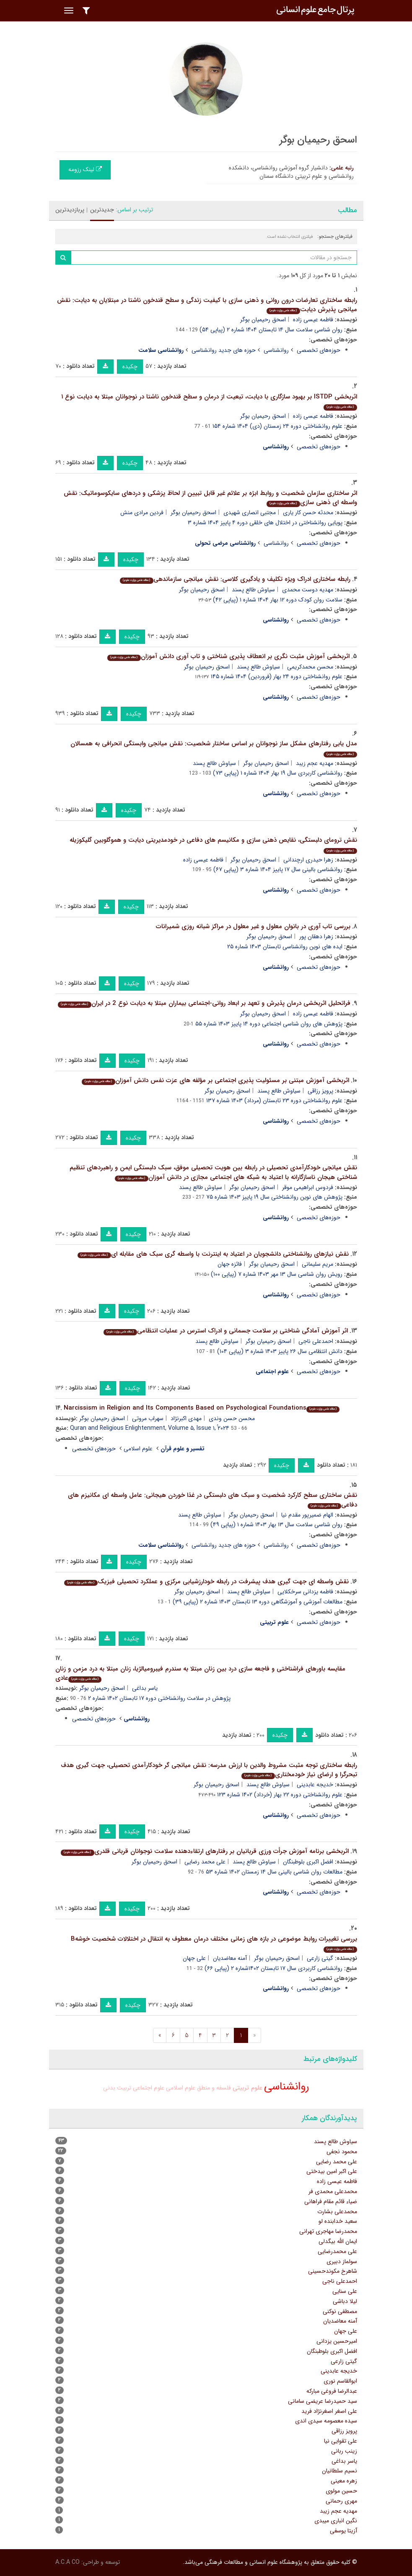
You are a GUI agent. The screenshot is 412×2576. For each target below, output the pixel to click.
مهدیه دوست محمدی (307, 589)
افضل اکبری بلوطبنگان (308, 1861)
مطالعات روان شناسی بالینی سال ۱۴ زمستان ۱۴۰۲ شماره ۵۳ (274, 1871)
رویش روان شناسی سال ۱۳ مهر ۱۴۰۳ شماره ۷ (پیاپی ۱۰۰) (276, 1274)
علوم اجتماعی (148, 2087)
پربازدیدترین (69, 209)
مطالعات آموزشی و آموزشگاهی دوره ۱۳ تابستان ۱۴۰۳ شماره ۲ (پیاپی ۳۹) (257, 1601)
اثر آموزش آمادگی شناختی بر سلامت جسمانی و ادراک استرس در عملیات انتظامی (225, 1331)
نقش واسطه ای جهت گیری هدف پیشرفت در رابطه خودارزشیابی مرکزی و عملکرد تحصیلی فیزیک (206, 1582)
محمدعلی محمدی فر (332, 2191)
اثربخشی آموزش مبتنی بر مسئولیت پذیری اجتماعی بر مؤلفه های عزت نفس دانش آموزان (215, 1080)
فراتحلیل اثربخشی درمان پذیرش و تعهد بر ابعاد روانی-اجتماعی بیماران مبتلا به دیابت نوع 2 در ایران (204, 1003)
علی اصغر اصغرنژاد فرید (329, 2411)
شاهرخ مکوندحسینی (332, 2271)
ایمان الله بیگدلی (338, 2241)
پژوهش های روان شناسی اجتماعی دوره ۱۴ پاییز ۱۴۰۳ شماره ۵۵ (268, 1023)
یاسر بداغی (145, 1688)
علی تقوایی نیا (340, 2441)
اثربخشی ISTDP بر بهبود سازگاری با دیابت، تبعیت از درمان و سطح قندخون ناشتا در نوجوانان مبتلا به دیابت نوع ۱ (209, 401)
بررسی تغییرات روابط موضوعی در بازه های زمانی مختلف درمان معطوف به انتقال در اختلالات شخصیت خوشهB (214, 1943)
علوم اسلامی (138, 1448)
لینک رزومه (85, 169)
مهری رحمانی (341, 2501)
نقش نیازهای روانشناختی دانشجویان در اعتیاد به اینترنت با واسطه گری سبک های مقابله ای (213, 1254)
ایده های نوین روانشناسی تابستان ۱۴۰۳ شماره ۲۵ (284, 946)
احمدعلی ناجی (315, 1341)
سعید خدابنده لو (338, 2221)
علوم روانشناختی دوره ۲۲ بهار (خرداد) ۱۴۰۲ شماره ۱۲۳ (279, 1794)
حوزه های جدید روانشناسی (224, 350)
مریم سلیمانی (317, 1264)
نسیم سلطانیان (339, 2470)
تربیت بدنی (117, 2087)
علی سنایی (344, 2291)
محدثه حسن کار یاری (308, 512)
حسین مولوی (341, 2490)
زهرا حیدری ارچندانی (308, 859)
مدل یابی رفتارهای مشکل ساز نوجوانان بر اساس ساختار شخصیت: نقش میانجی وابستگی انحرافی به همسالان (213, 748)
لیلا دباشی (345, 2301)
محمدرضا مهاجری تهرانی (328, 2231)
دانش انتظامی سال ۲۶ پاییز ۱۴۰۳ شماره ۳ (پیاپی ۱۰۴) (279, 1351)
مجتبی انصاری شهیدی (249, 512)
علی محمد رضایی (204, 1861)
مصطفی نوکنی (340, 2311)
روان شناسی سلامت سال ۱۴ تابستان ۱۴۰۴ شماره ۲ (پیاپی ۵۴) (271, 329)
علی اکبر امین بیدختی (331, 2171)
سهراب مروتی (147, 1418)
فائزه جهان (230, 1264)
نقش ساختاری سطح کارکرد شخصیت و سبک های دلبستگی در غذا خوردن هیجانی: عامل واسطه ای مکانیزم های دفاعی (212, 1500)
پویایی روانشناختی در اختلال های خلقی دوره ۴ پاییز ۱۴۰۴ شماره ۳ (265, 522)
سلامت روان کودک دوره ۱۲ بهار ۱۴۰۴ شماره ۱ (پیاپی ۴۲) (277, 599)
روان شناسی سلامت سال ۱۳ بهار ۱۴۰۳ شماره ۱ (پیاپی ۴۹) (276, 1524)
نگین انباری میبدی (335, 2520)
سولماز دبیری (341, 2261)
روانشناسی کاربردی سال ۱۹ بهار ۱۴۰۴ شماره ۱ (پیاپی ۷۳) (277, 773)
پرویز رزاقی (320, 1090)
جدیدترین (102, 209)
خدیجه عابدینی (315, 1784)
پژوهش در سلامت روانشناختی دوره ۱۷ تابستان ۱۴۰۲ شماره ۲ (159, 1698)
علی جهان (194, 1958)
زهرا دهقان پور (316, 936)
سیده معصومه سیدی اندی (326, 2420)
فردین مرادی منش (141, 512)
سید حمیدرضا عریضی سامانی (322, 2401)
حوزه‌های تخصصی (318, 350)
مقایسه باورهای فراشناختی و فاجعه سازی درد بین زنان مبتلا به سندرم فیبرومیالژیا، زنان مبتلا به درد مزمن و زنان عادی (200, 1674)
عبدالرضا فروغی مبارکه (331, 2391)
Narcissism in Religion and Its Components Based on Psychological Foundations (201, 1408)
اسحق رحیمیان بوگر (263, 319)
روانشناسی (276, 350)
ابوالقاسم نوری (340, 2381)
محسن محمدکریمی (310, 666)
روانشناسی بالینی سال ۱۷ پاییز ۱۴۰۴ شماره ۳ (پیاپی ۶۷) (277, 869)
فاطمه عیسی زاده (313, 319)
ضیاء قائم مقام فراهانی (330, 2201)
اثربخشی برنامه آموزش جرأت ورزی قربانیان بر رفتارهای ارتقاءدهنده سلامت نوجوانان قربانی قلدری (204, 1851)
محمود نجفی (341, 2151)
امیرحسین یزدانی (336, 2341)
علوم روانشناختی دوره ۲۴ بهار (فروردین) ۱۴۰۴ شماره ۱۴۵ (276, 676)
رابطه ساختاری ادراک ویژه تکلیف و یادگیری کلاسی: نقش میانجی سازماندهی (235, 579)
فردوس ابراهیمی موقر (307, 1187)
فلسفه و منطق (214, 2087)
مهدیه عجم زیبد (314, 763)
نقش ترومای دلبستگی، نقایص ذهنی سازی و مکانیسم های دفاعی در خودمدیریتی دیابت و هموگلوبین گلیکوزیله (213, 844)
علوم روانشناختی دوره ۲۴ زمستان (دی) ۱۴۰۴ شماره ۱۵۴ (277, 426)
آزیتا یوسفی (343, 2530)
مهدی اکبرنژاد (186, 1418)
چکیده (129, 366)
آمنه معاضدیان (230, 1958)
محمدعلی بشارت (337, 2211)
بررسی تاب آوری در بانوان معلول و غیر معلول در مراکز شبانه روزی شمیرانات (253, 926)
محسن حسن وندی (232, 1418)
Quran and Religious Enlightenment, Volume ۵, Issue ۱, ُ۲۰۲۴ (149, 1428)
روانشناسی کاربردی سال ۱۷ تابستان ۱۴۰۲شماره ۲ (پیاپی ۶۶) (273, 1968)
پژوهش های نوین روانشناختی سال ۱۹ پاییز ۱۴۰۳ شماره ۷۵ (274, 1197)
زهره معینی (344, 2480)
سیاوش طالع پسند (253, 589)
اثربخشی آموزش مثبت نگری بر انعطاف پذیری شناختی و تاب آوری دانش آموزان (228, 656)
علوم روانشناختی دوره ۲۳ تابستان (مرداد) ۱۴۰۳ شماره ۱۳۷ (274, 1100)
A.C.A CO (67, 2562)
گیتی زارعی (320, 1958)
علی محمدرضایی (337, 2251)
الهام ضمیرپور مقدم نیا (307, 1515)
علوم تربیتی (247, 2088)
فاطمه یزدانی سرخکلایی (305, 1591)
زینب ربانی (344, 2451)
